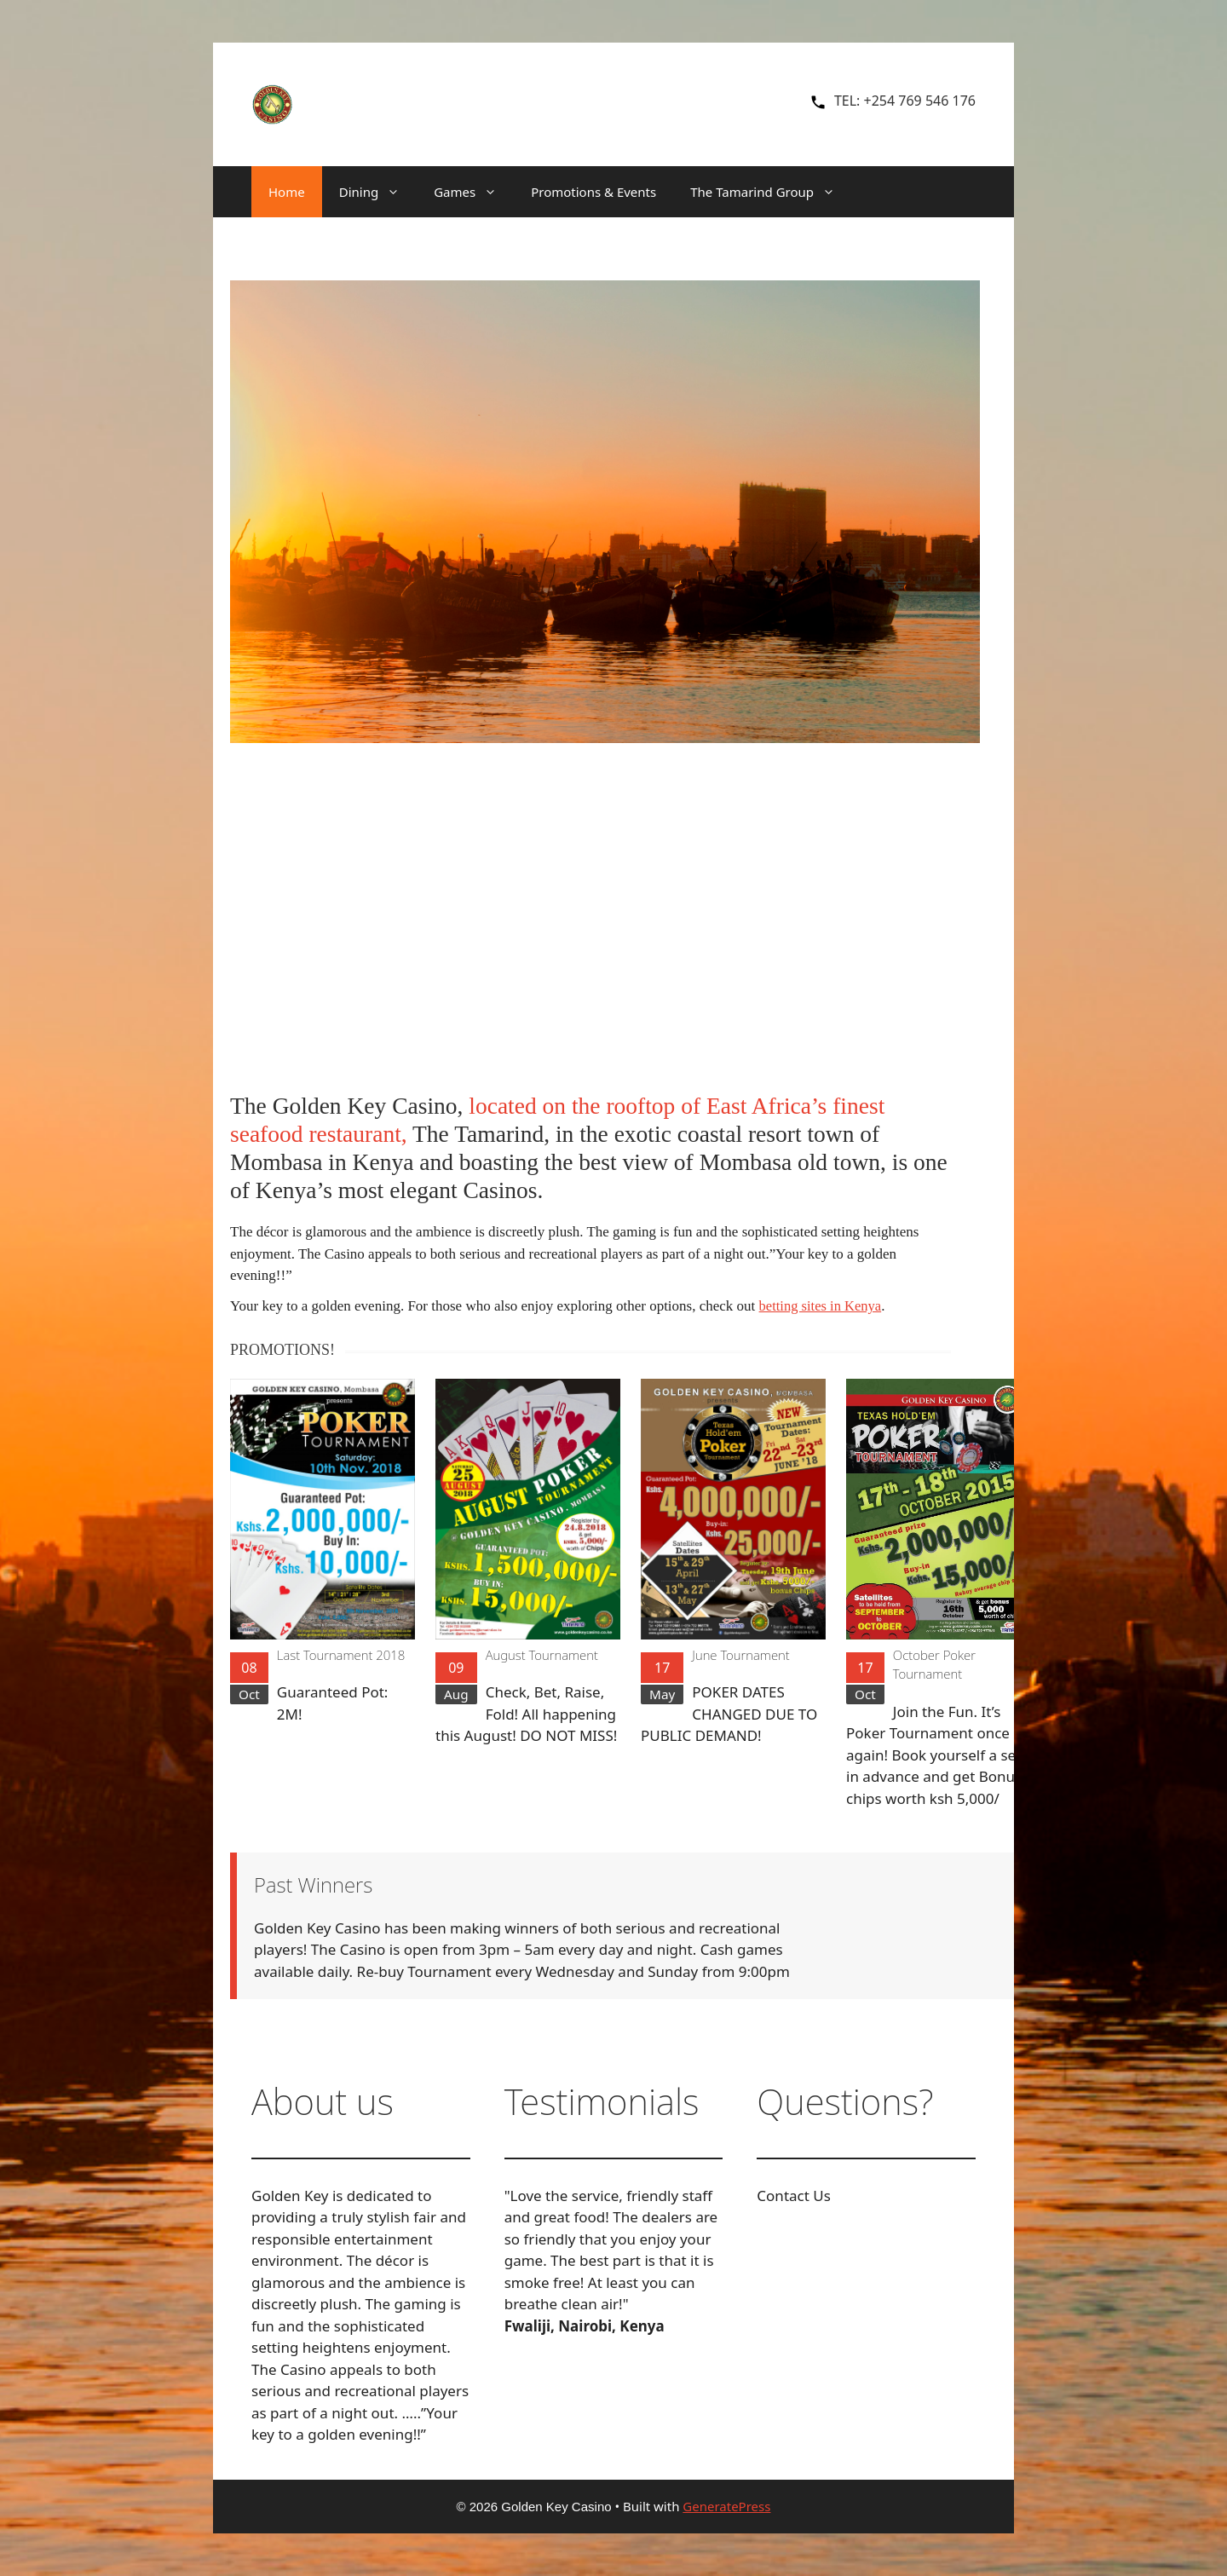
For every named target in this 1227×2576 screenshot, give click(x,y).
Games (474, 191)
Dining (378, 191)
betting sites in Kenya (822, 1306)
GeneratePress (726, 2505)
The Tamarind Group (771, 191)
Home (286, 191)
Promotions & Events (593, 191)
